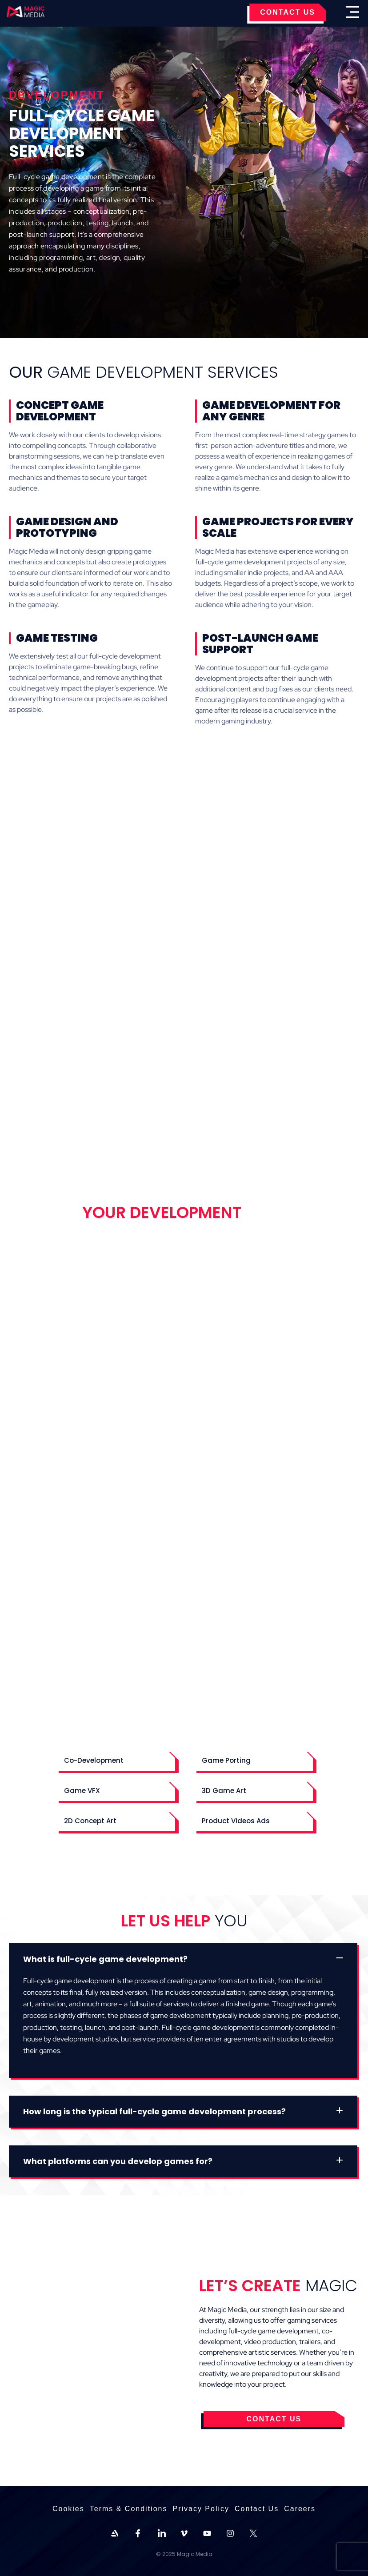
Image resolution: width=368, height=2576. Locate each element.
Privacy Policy (200, 2508)
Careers (300, 2508)
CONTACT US (287, 12)
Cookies (68, 2508)
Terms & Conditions (129, 2508)
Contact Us (257, 2508)
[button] (115, 1760)
